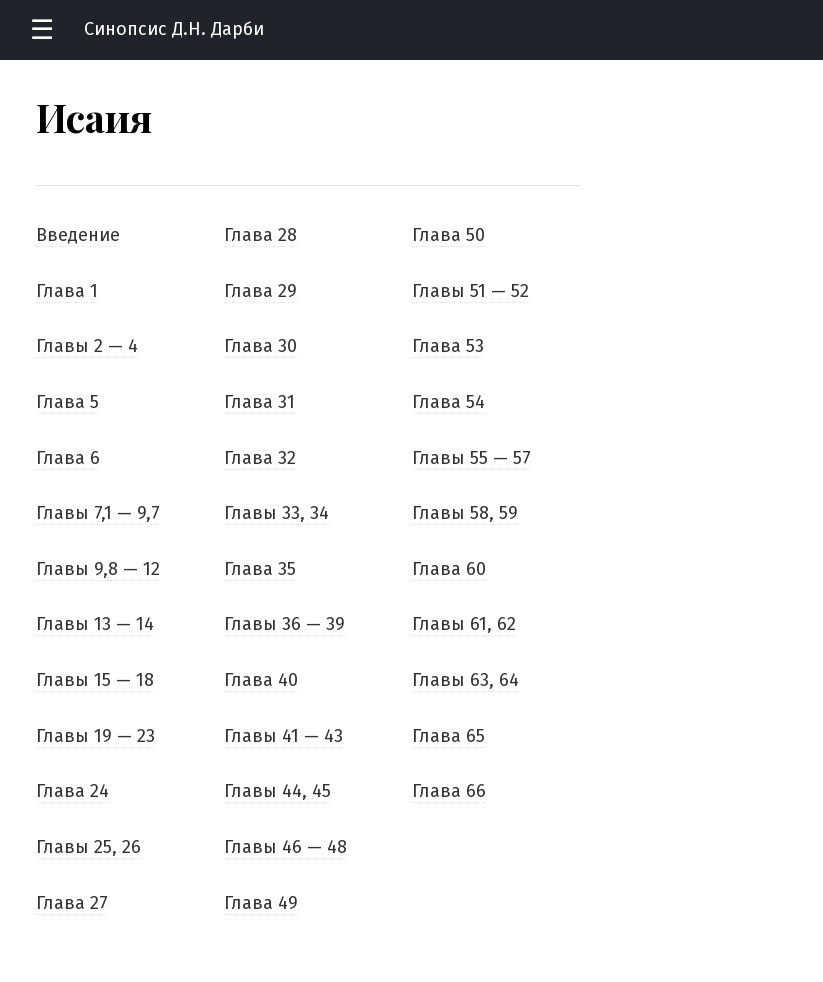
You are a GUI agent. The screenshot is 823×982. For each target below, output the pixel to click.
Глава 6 (68, 458)
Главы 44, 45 (277, 791)
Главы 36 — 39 (284, 624)
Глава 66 (449, 791)
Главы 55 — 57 (471, 458)
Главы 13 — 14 (95, 624)
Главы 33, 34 (276, 513)
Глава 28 (260, 235)
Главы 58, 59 (465, 513)
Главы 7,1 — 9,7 (98, 513)
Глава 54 (448, 402)
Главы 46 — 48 (285, 847)
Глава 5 (67, 402)
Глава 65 (448, 736)
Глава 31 (259, 402)
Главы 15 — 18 (95, 680)
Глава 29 (260, 291)
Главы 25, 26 (88, 847)
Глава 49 (261, 903)
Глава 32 (260, 458)
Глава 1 (67, 291)
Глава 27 (72, 903)
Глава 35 (260, 569)
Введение (78, 235)
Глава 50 (448, 235)
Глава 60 (449, 569)
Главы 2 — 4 (87, 346)
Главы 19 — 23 (95, 736)
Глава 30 (260, 346)
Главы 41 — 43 (283, 736)
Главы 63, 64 (465, 680)
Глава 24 (72, 791)
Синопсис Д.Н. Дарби (174, 29)
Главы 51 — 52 (470, 291)
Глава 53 (448, 346)
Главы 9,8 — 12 (98, 569)
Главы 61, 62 (464, 624)
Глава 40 (261, 680)
